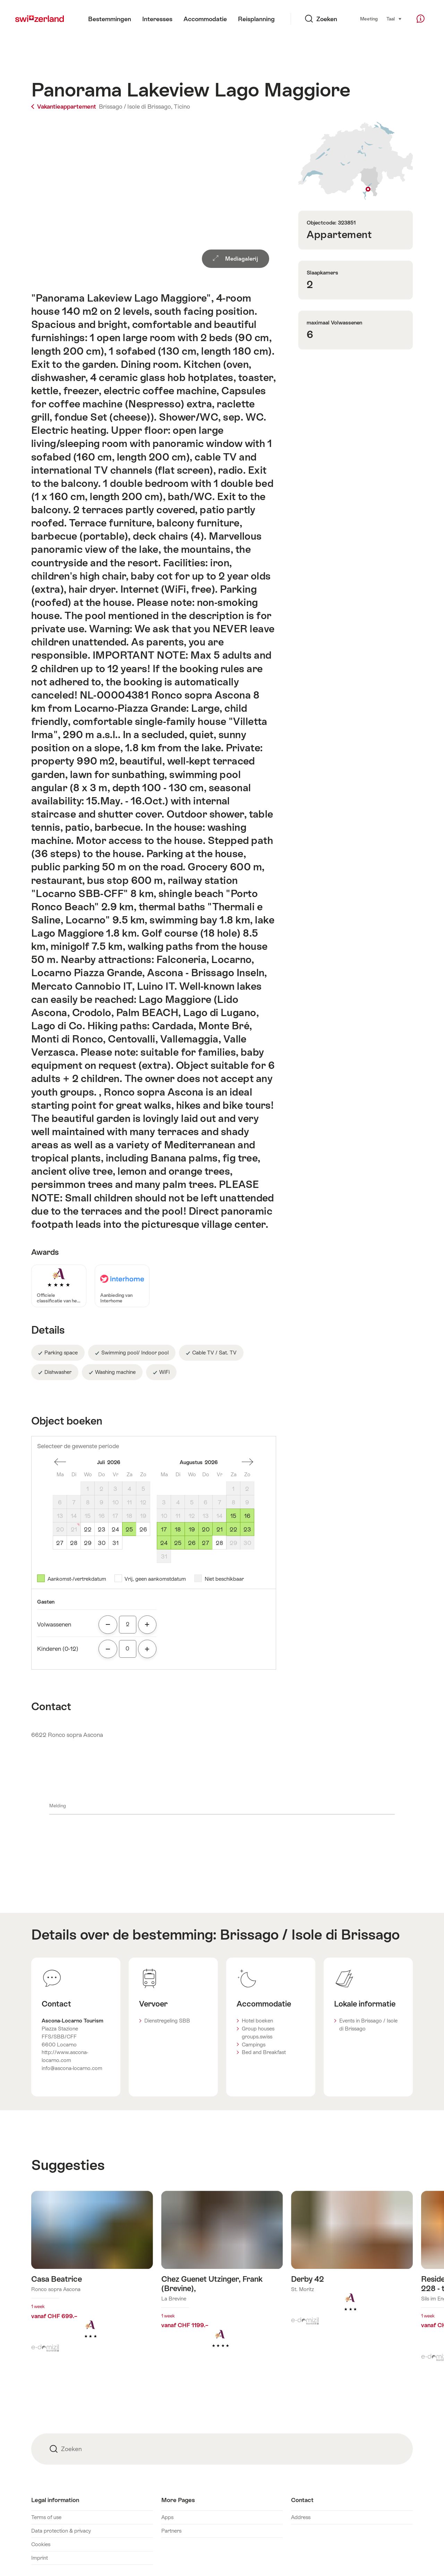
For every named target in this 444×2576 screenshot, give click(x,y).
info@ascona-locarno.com (72, 2068)
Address (300, 2517)
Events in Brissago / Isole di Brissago (368, 2025)
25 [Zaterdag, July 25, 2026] (129, 1529)
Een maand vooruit (247, 1462)
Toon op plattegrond (355, 161)
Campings (253, 2044)
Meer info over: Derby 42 (352, 2262)
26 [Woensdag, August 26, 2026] (192, 1542)
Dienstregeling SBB (167, 2021)
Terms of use (46, 2517)
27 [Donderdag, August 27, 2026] (205, 1542)
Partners (171, 2531)
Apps (167, 2517)
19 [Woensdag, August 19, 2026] (192, 1529)
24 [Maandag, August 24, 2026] (164, 1542)
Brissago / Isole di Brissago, (135, 106)
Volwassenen (54, 1624)
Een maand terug (60, 1462)
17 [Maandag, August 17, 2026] (164, 1529)
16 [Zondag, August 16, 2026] (247, 1515)
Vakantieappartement (64, 106)
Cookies (40, 2544)
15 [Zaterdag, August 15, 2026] (233, 1515)
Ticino (182, 106)
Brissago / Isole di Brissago (310, 1934)
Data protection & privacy (61, 2531)
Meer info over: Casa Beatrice (92, 2275)
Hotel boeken (257, 2021)
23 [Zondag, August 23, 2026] (247, 1529)
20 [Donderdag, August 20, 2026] (206, 1529)
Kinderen (57, 1648)
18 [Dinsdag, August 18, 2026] (178, 1529)
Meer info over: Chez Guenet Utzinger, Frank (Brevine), (222, 2280)
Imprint (39, 2558)
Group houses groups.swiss (258, 2032)
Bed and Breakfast (264, 2052)
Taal (394, 18)
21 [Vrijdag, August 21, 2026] (219, 1529)
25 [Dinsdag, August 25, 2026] (177, 1542)
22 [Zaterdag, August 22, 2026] (233, 1529)
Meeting (369, 19)
